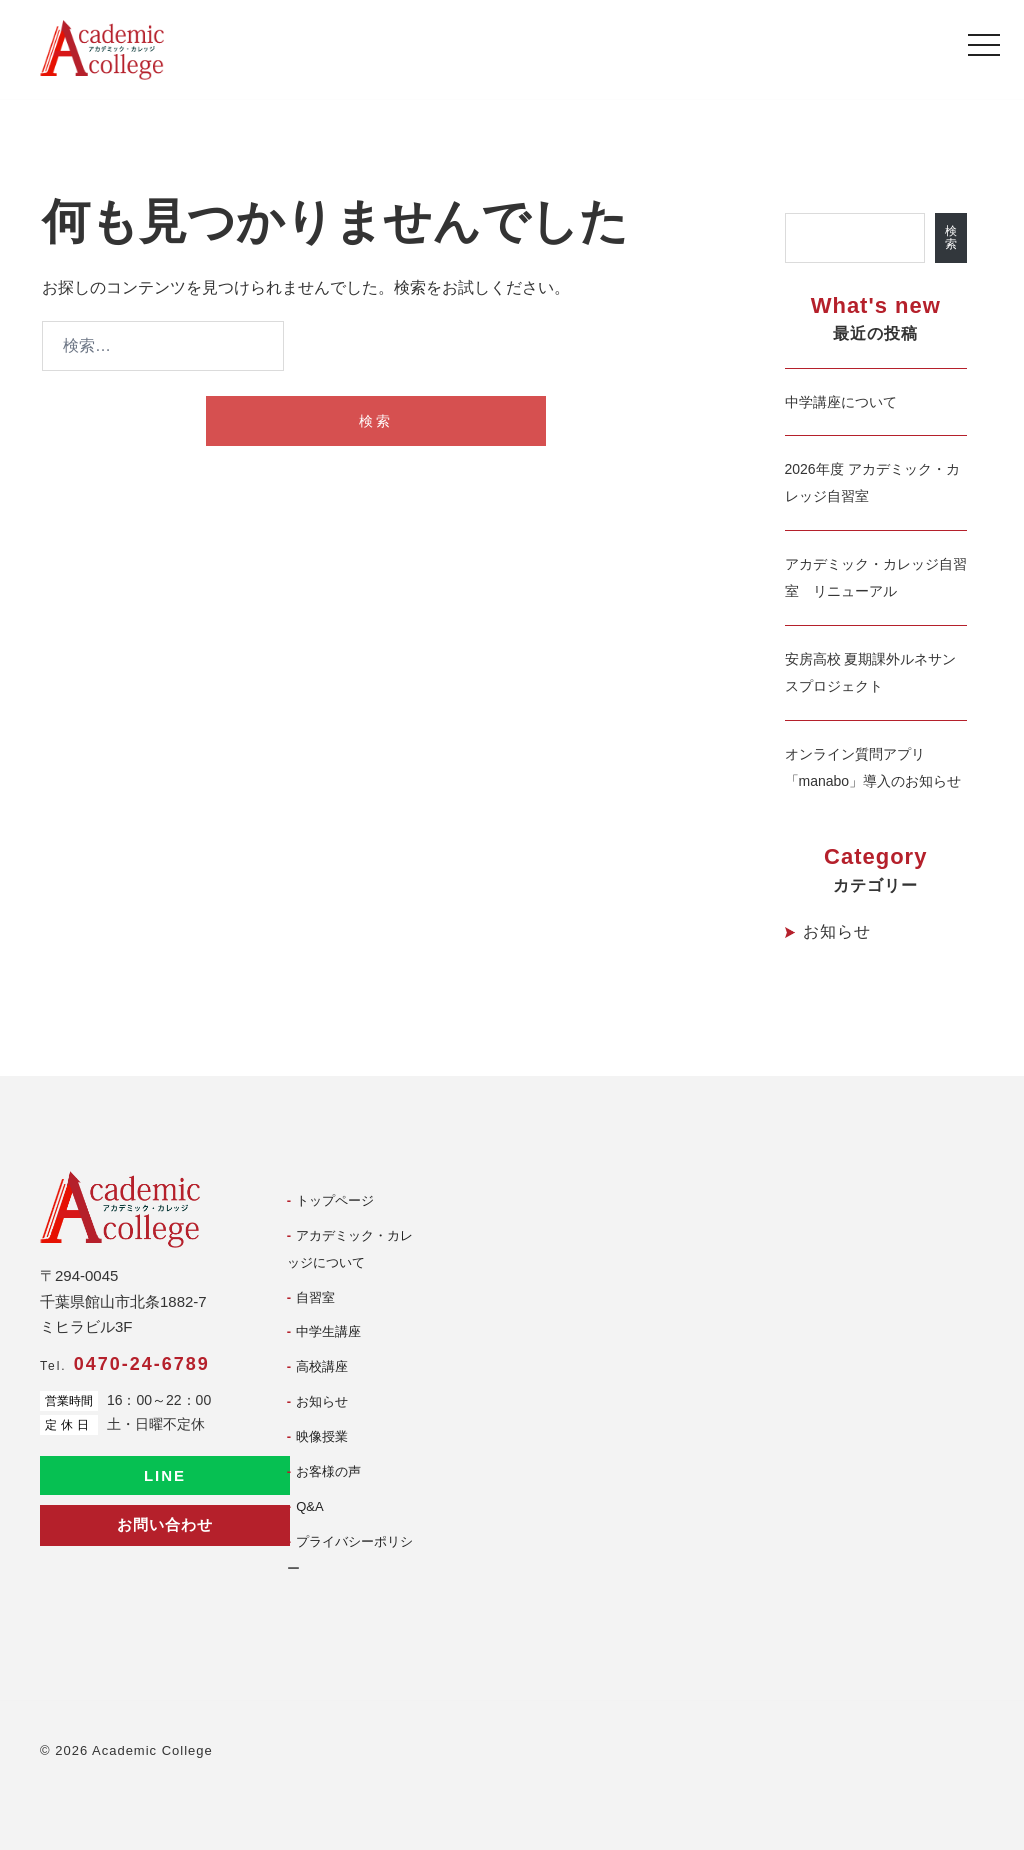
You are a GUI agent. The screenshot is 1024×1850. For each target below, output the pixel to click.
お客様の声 (328, 1471)
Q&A (309, 1506)
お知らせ (837, 931)
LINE (165, 1475)
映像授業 (322, 1436)
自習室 (315, 1297)
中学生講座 (328, 1331)
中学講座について (841, 402)
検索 (951, 237)
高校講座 (322, 1366)
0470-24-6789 (142, 1364)
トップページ (335, 1200)
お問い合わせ (165, 1524)
